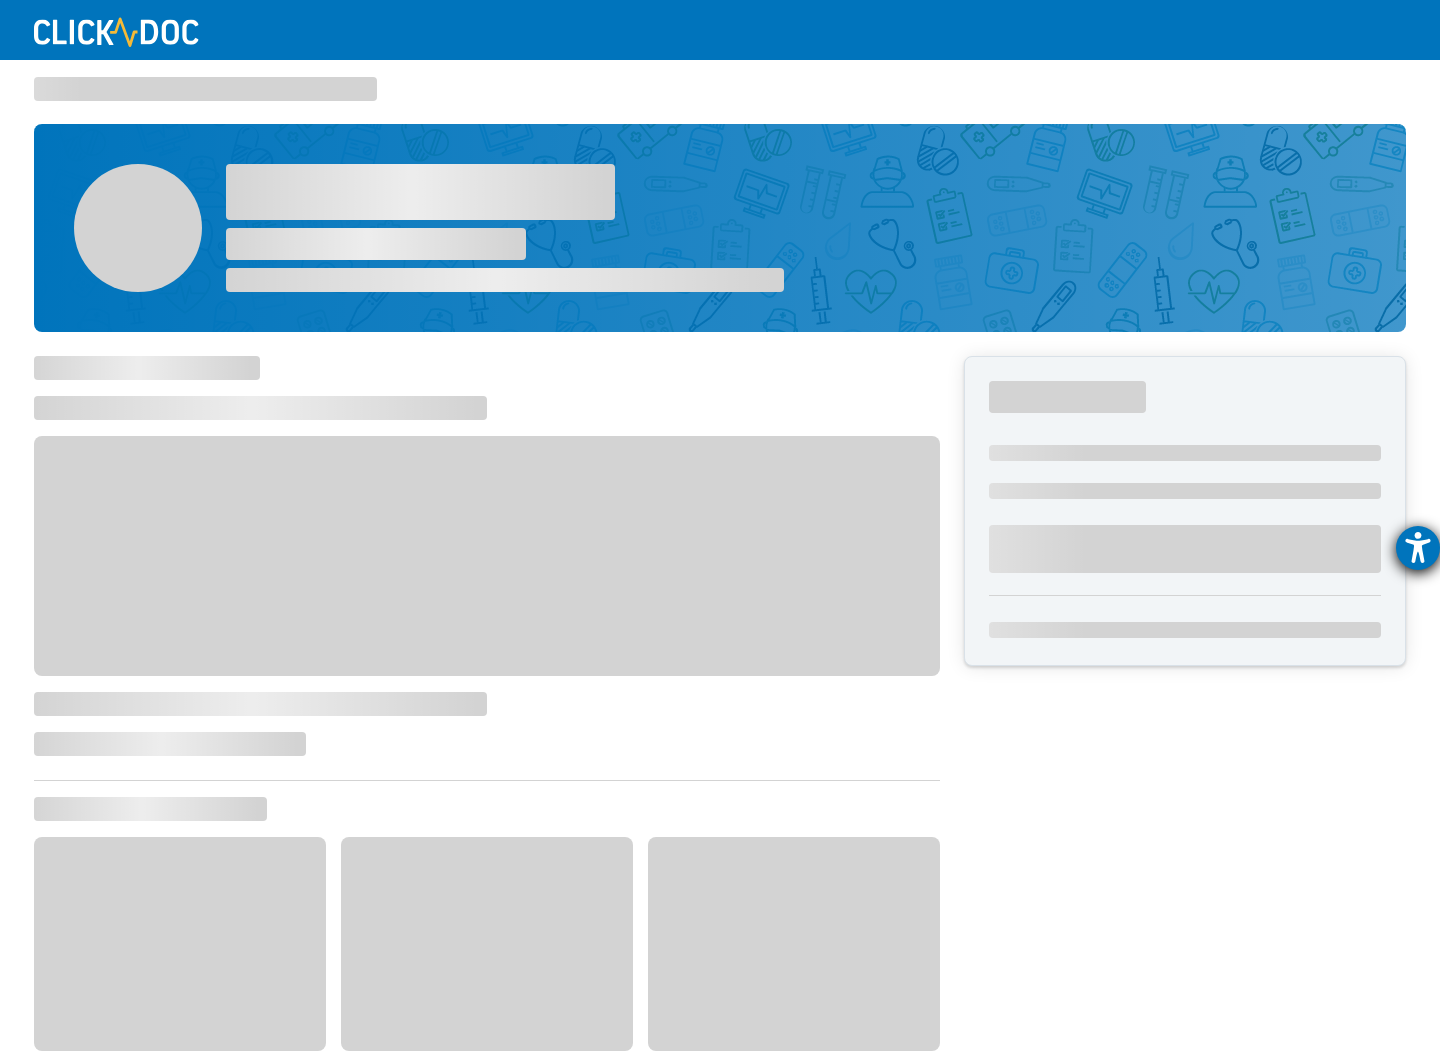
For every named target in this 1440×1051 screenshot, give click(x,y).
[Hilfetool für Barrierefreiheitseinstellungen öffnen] (1418, 548)
